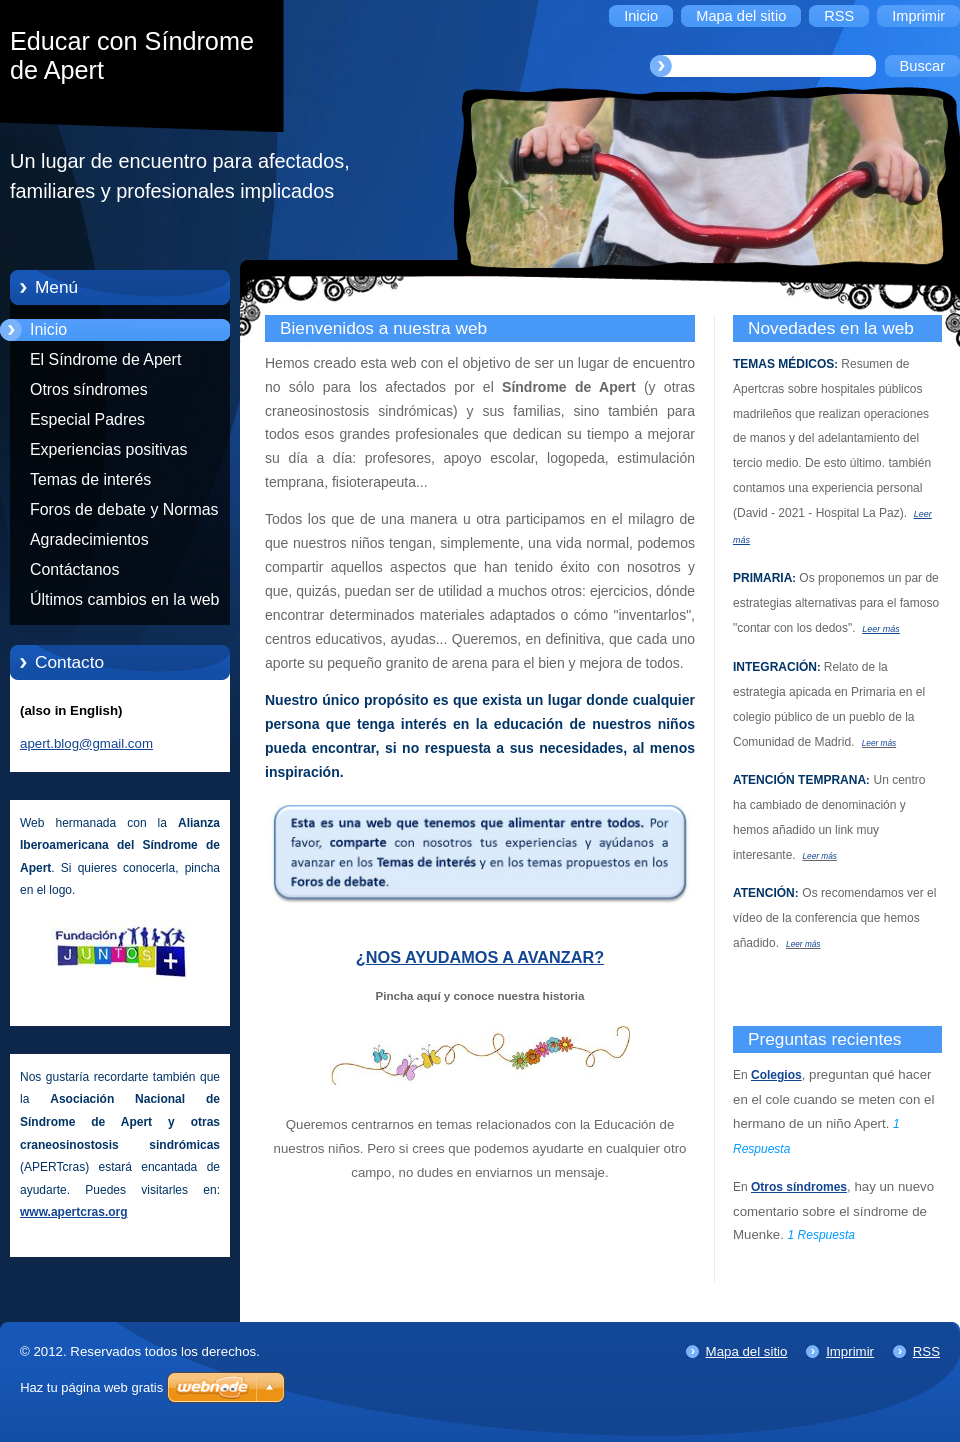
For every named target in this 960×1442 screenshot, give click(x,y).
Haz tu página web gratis (91, 1387)
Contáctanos (74, 569)
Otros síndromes (89, 389)
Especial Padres (87, 419)
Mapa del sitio (747, 1351)
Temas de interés (90, 479)
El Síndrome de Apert (105, 359)
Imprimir (850, 1351)
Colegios (776, 1075)
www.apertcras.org (74, 1212)
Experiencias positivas (109, 449)
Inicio (48, 329)
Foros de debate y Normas (124, 509)
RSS (926, 1351)
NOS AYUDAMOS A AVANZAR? (485, 957)
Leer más (881, 629)
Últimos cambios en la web (124, 599)
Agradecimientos (89, 539)
